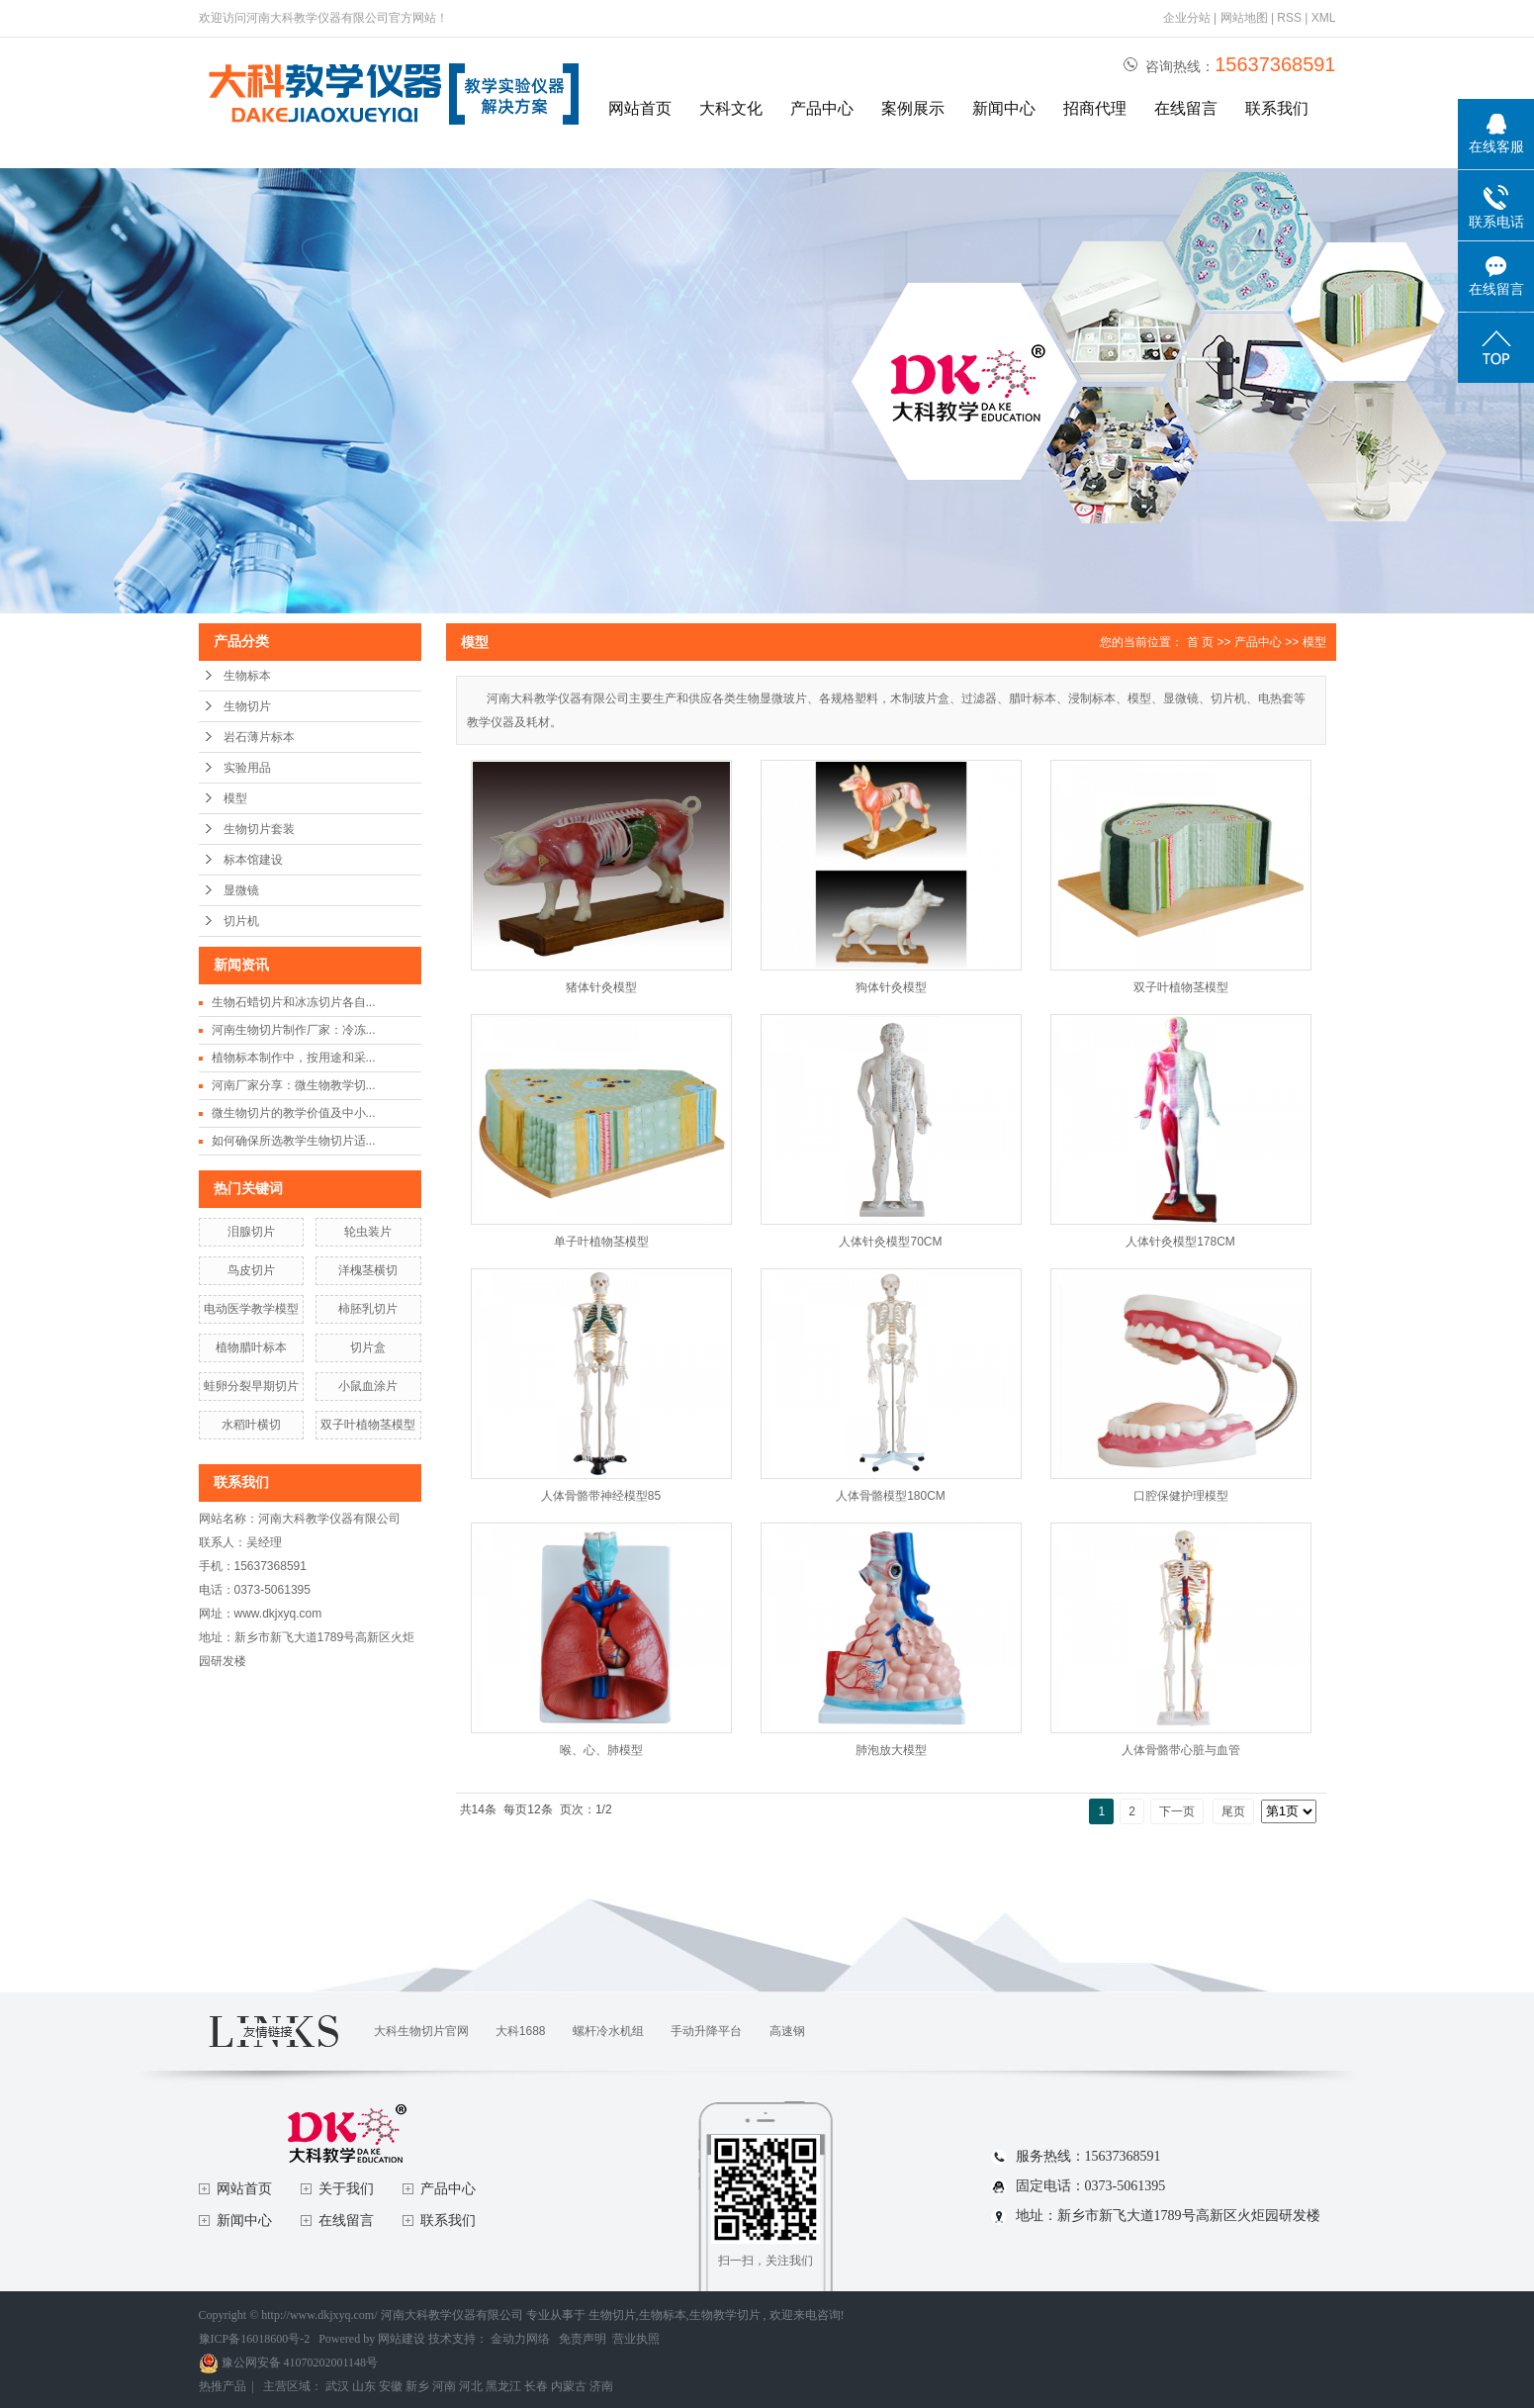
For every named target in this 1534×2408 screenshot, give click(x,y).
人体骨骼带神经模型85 (601, 1496)
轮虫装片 (368, 1232)
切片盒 (368, 1347)
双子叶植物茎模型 (367, 1425)
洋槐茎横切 (368, 1270)
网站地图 (1245, 18)
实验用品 (247, 768)
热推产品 (222, 2386)
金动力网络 (522, 2339)
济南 (601, 2386)
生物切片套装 (259, 829)
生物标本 (247, 676)
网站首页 (640, 108)
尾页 (1233, 1811)
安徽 (391, 2386)
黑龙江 (503, 2386)
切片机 (241, 921)
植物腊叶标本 (251, 1347)
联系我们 (1276, 108)
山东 (364, 2386)
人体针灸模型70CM (890, 1242)
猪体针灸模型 (601, 987)
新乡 (417, 2386)
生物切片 (247, 706)
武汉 (337, 2386)
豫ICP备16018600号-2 (255, 2339)
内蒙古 (569, 2386)
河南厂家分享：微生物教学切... (294, 1085)
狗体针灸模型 (891, 987)
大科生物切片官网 (421, 2031)
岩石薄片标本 (259, 737)
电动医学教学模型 (251, 1309)
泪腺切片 (251, 1232)
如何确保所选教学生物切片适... (294, 1141)
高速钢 (787, 2031)
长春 (536, 2386)
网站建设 (401, 2339)
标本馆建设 (253, 860)
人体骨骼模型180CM (891, 1496)
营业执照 (636, 2339)
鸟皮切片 (251, 1270)
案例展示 (913, 108)
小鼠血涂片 (368, 1386)
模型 (235, 798)
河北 (471, 2386)
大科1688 (521, 2031)
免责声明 (582, 2339)
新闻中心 (1004, 108)
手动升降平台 (706, 2031)
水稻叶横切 (251, 1425)
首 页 (1200, 642)
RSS (1289, 18)
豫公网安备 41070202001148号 (289, 2362)
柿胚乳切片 (368, 1309)
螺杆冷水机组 (608, 2031)
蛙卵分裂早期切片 (251, 1386)
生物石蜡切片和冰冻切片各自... (294, 1002)
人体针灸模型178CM (1180, 1242)
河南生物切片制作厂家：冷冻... (294, 1030)
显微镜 (241, 890)
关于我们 (346, 2188)
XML (1323, 18)
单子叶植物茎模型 (601, 1242)
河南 (444, 2386)
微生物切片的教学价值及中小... (294, 1113)
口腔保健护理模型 (1180, 1496)
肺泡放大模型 (891, 1750)
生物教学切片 (725, 2315)
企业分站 (1187, 18)
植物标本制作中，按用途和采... (294, 1058)
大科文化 (731, 108)
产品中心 (822, 108)
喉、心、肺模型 (601, 1750)
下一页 (1177, 1811)
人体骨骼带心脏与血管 (1181, 1750)
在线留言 (1186, 108)
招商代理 (1095, 108)
